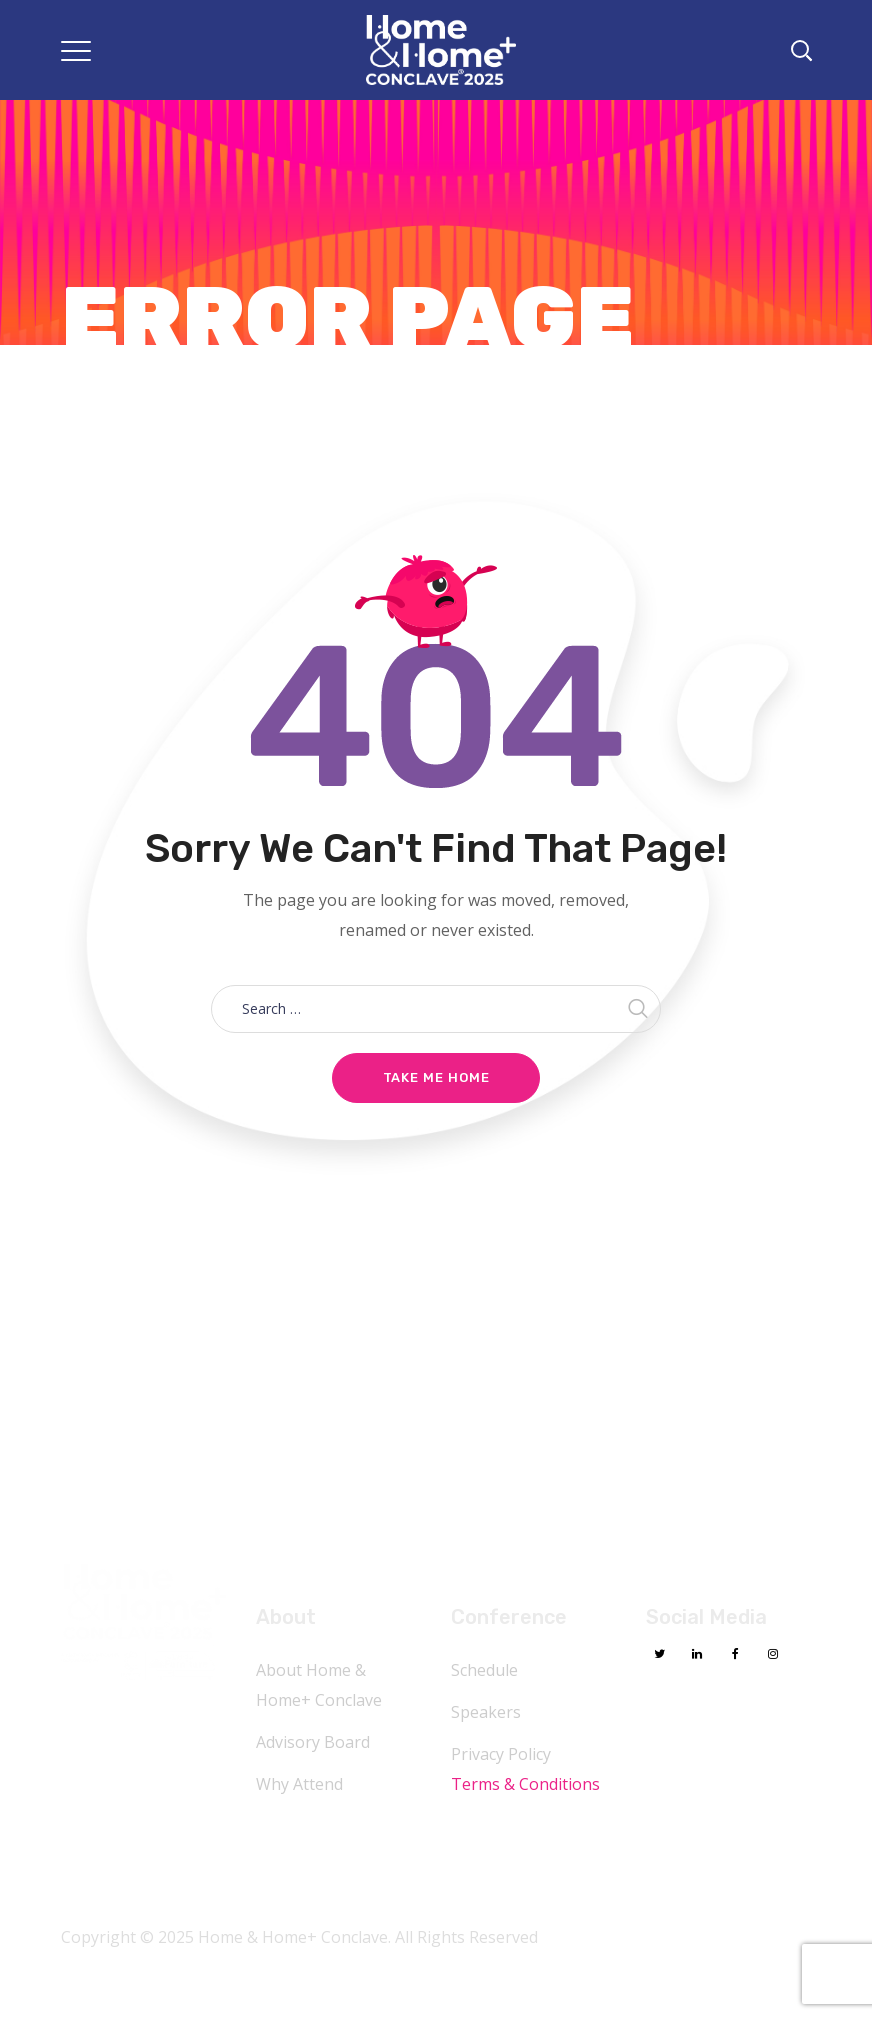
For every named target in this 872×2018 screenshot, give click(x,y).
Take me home (436, 1077)
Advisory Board (313, 1742)
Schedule (484, 1670)
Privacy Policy (501, 1754)
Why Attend (299, 1784)
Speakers (486, 1712)
